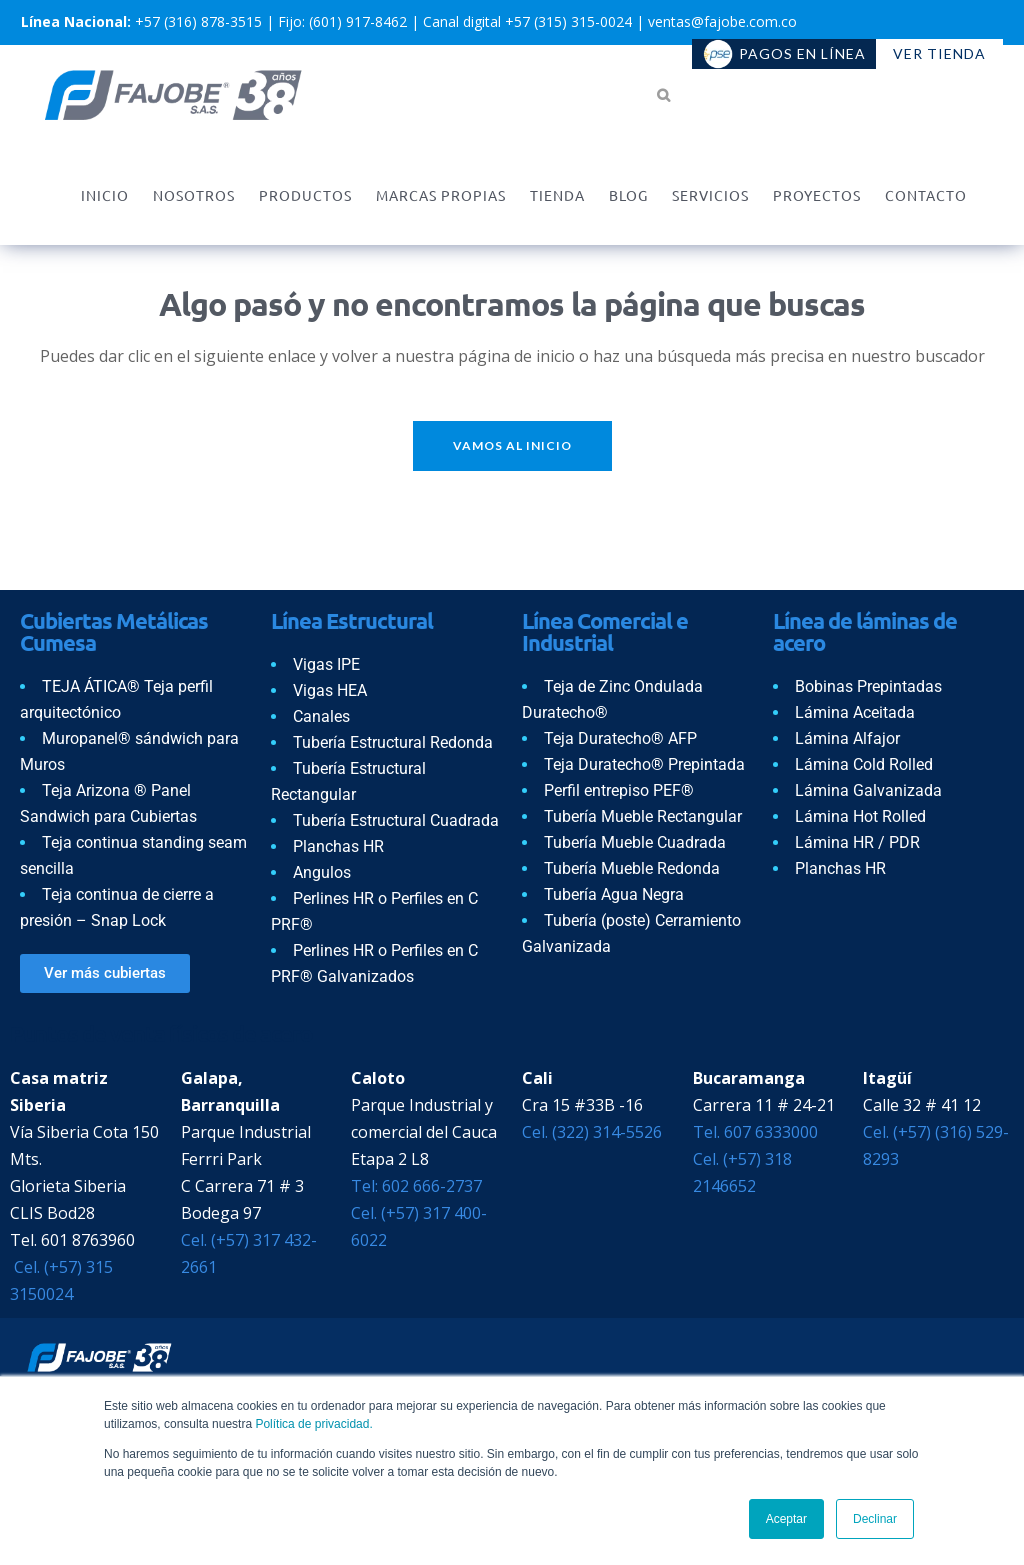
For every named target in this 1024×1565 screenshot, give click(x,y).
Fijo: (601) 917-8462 (342, 21)
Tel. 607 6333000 (755, 1132)
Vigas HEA (330, 690)
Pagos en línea (784, 54)
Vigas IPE (326, 664)
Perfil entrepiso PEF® (619, 790)
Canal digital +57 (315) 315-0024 (527, 21)
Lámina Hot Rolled (860, 816)
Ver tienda (939, 53)
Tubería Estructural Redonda (393, 742)
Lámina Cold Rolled (864, 764)
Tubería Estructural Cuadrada (396, 820)
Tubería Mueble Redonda (632, 868)
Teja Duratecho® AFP (620, 738)
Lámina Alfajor (847, 738)
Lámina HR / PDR (857, 842)
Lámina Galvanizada (868, 790)
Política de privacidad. (313, 1424)
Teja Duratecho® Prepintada (644, 764)
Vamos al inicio (512, 445)
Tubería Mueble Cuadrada (635, 842)
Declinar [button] (875, 1519)
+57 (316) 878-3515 (198, 21)
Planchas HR (338, 846)
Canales (321, 716)
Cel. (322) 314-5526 (592, 1132)
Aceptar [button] (786, 1519)
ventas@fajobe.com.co (722, 21)
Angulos (322, 872)
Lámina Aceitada (855, 712)
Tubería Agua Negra (614, 894)
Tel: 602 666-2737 (416, 1186)
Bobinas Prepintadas (868, 686)
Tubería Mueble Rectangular (643, 816)
